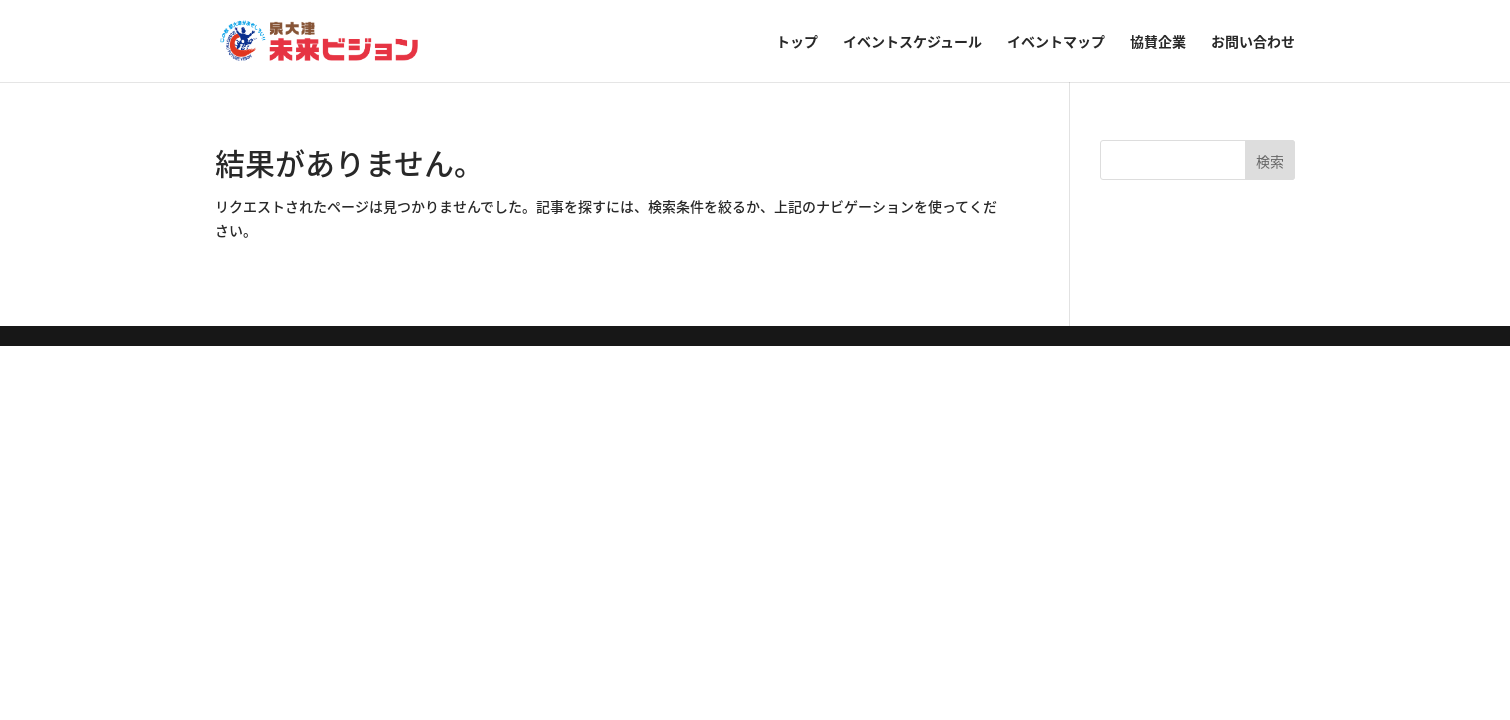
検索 (1270, 161)
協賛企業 (1158, 42)
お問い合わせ (1253, 42)
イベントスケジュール (912, 42)
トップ (797, 42)
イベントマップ (1056, 42)
